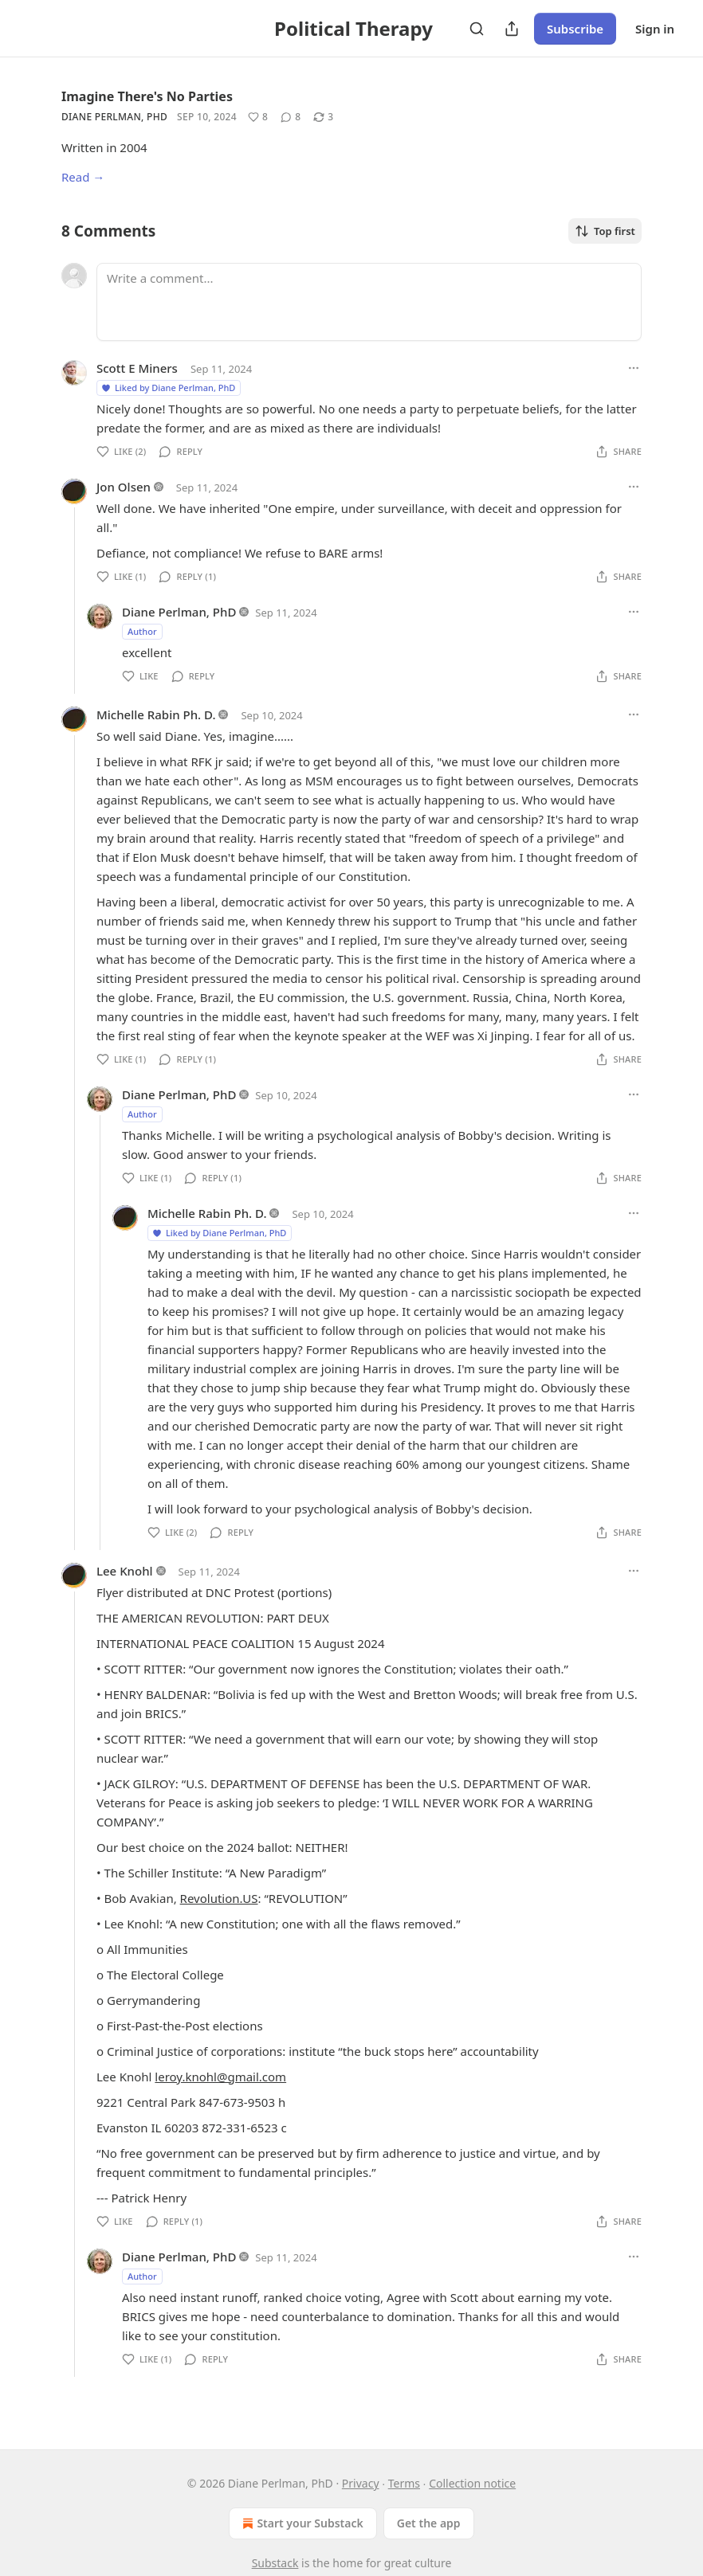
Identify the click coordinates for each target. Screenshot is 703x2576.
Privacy (360, 2483)
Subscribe (575, 29)
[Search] (477, 29)
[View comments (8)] (290, 117)
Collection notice (472, 2483)
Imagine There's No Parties (147, 96)
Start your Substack (301, 2523)
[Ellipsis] (633, 368)
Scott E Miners (137, 368)
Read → (82, 177)
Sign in (654, 29)
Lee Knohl (124, 1571)
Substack (275, 2562)
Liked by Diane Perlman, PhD (167, 387)
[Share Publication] (512, 29)
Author (142, 631)
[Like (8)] (258, 117)
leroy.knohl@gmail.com (220, 2077)
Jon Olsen (123, 487)
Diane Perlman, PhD (114, 116)
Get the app (429, 2523)
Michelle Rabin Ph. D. (156, 714)
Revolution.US (219, 1898)
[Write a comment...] (369, 302)
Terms (404, 2483)
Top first (605, 231)
